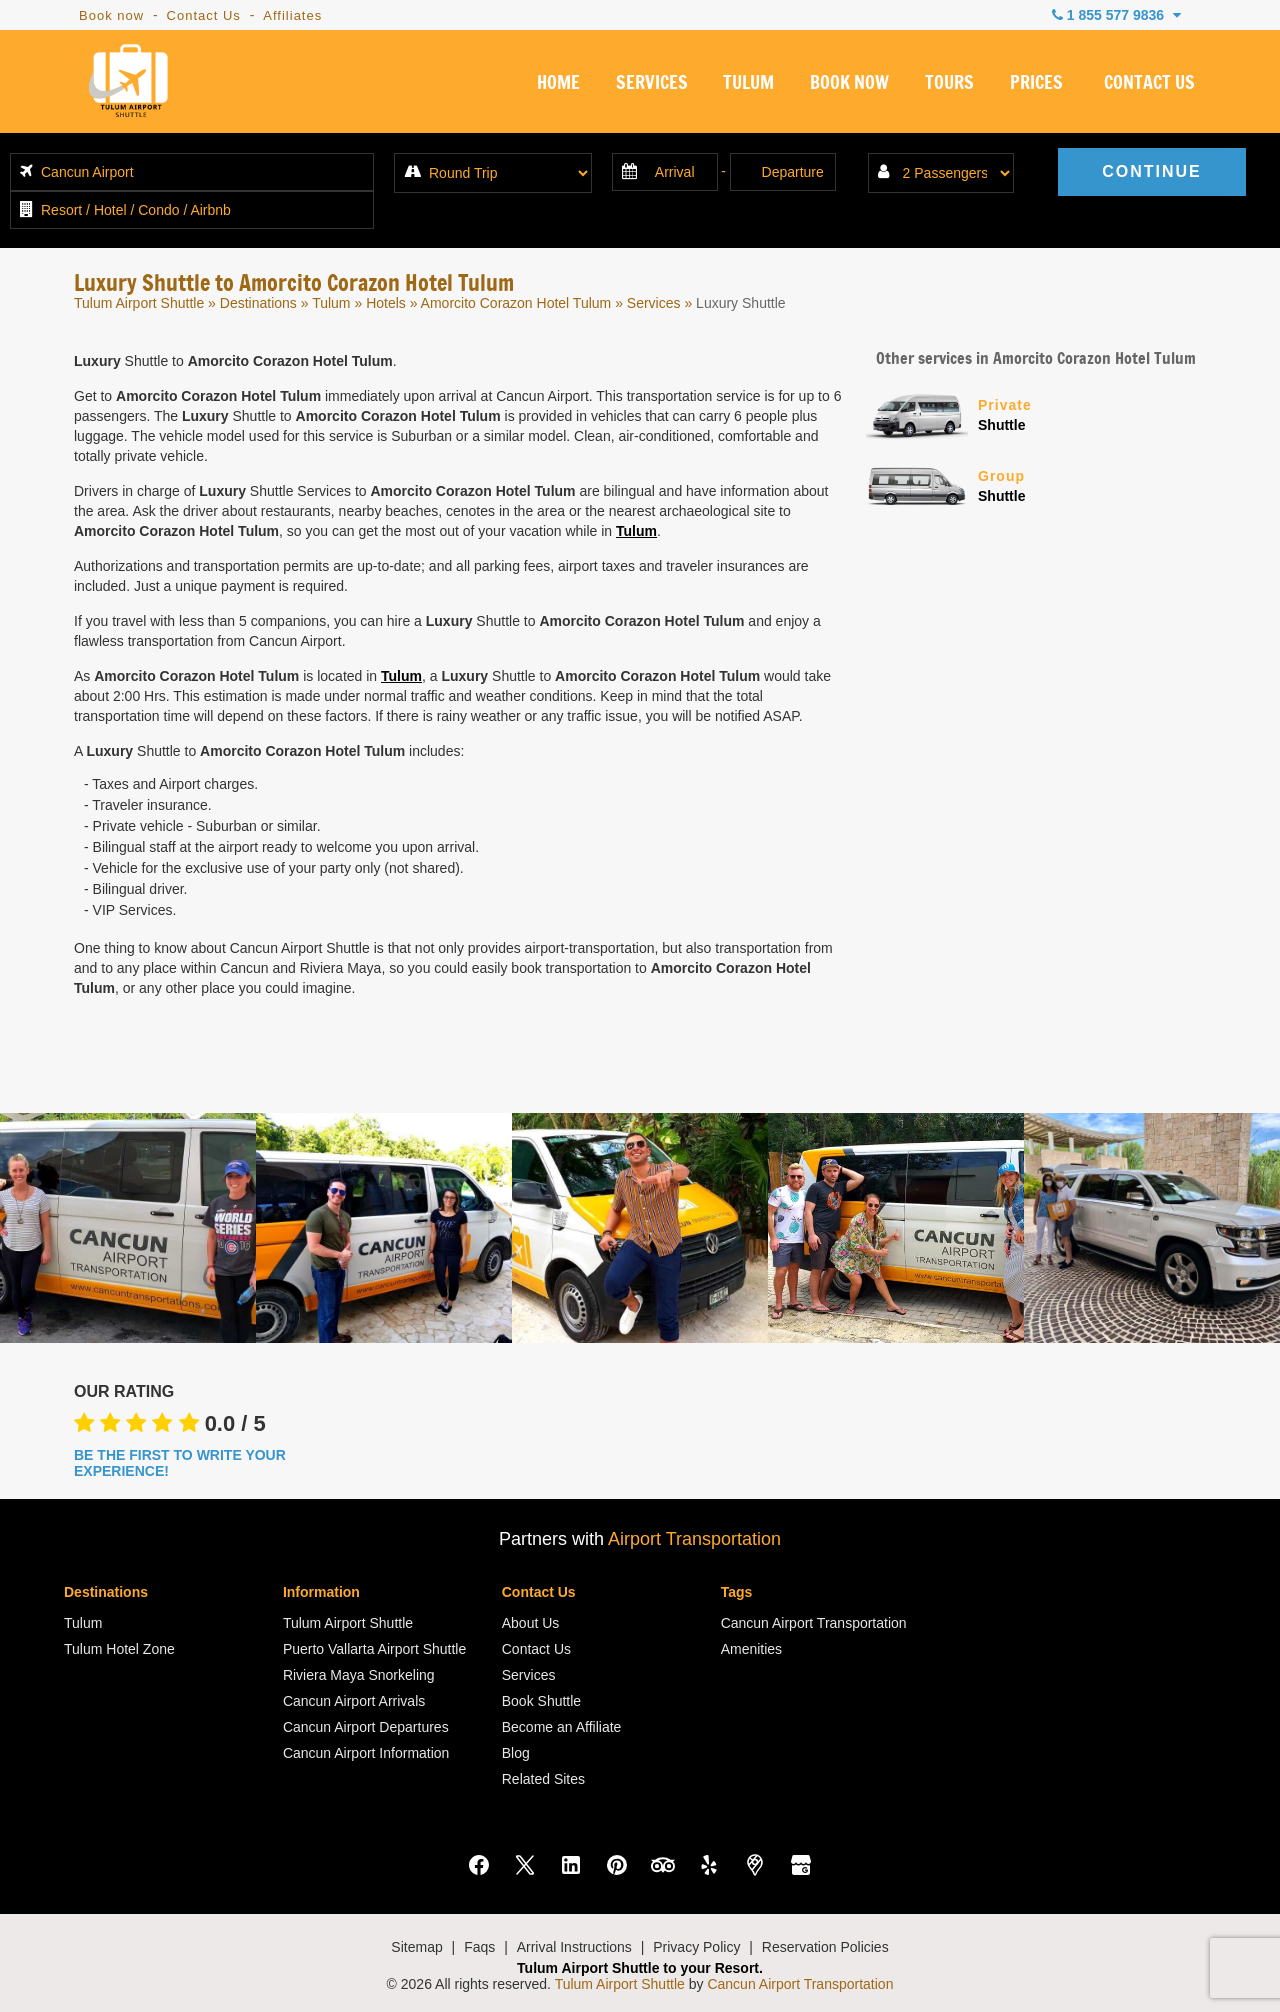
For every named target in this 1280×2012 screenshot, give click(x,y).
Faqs (479, 1947)
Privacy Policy (696, 1947)
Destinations (258, 303)
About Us (531, 1623)
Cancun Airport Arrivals (354, 1701)
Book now (111, 15)
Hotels (386, 303)
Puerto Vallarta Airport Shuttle (374, 1649)
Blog (516, 1753)
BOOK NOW (849, 84)
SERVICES (652, 84)
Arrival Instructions (574, 1947)
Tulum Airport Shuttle (139, 303)
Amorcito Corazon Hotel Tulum (516, 303)
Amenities (751, 1649)
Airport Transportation (694, 1539)
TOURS (949, 84)
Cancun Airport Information (366, 1753)
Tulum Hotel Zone (119, 1649)
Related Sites (543, 1779)
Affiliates (292, 15)
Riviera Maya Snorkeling (359, 1675)
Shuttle (1092, 414)
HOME (558, 84)
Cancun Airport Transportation (814, 1623)
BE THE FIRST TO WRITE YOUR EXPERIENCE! (180, 1463)
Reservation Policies (825, 1947)
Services (654, 303)
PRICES (1036, 84)
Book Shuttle (541, 1701)
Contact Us (204, 15)
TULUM (748, 84)
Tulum (331, 303)
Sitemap (416, 1947)
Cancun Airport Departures (366, 1727)
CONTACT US (1149, 84)
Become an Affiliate (562, 1727)
